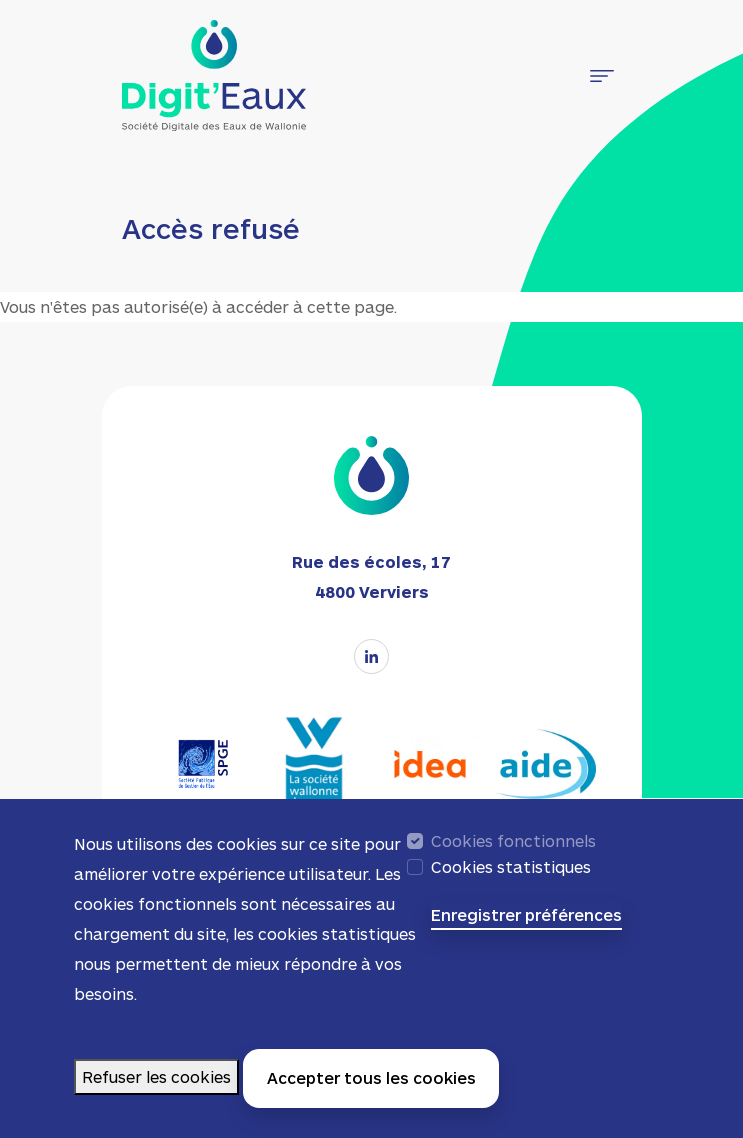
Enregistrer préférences (526, 924)
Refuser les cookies (156, 1086)
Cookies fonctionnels (513, 850)
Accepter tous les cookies (371, 1087)
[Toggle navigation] (602, 76)
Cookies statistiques (511, 876)
